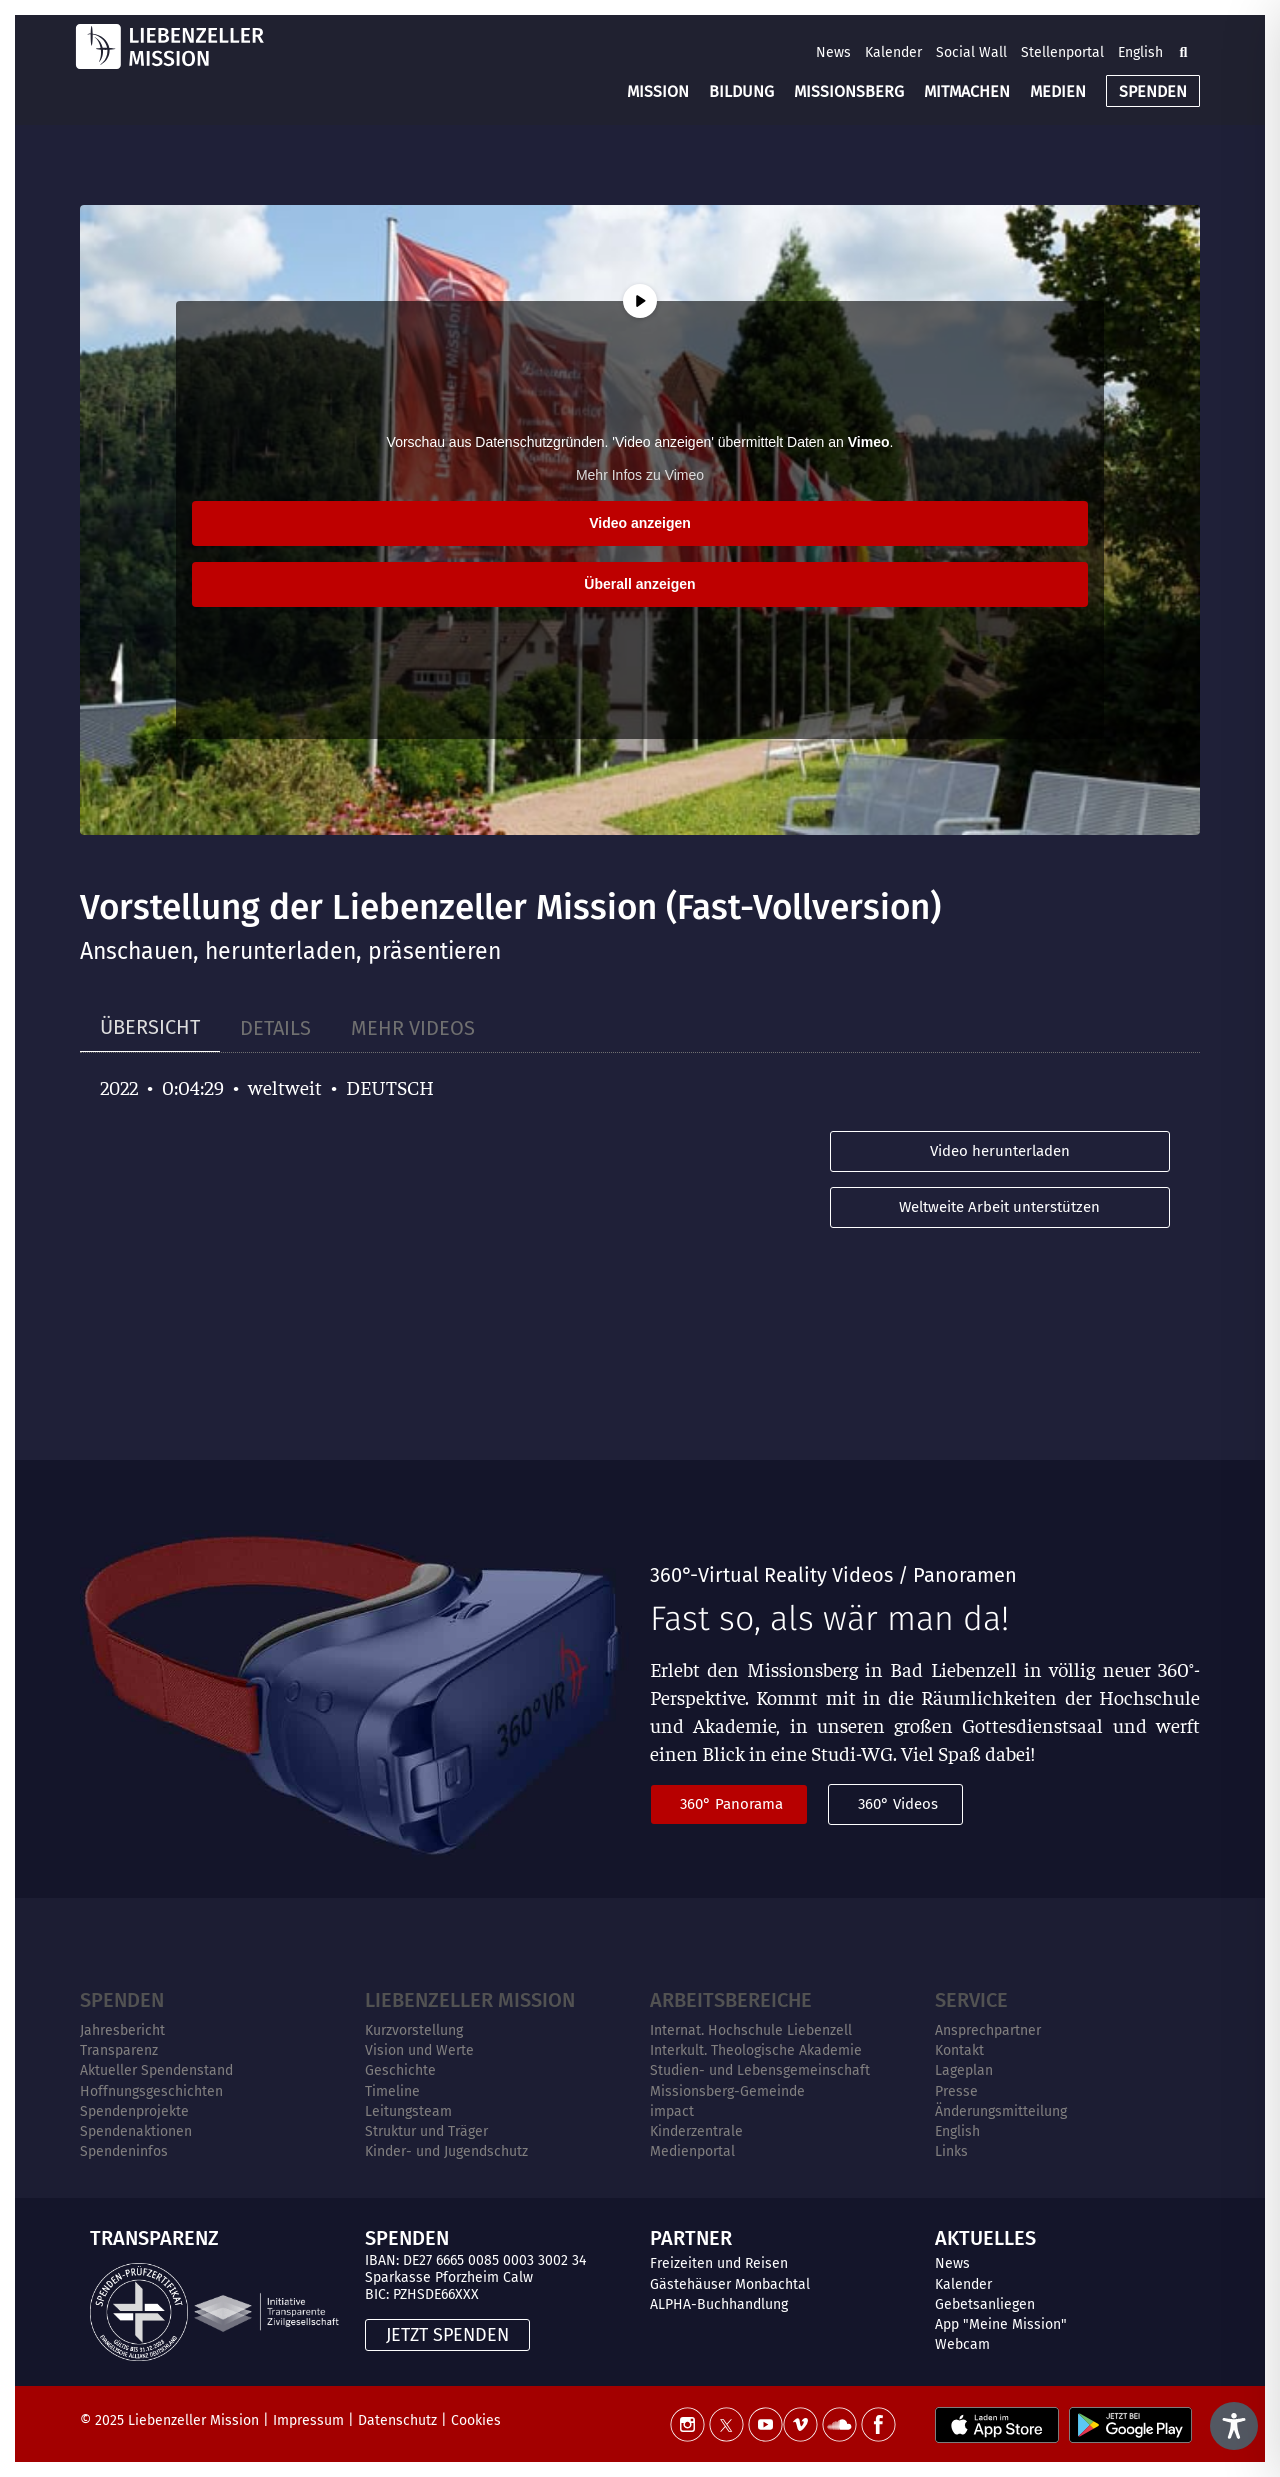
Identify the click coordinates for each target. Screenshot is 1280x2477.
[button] (1183, 52)
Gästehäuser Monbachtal (730, 2284)
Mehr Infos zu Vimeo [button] (640, 475)
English (1140, 52)
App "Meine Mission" (1001, 2324)
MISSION (658, 91)
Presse (956, 2091)
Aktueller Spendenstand (156, 2070)
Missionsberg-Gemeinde (727, 2091)
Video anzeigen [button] (640, 523)
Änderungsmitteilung (1001, 2111)
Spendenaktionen (136, 2131)
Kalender (893, 52)
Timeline (392, 2091)
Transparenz (119, 2050)
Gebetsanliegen (985, 2304)
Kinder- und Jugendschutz (446, 2151)
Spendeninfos (124, 2151)
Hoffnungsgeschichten (151, 2091)
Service (971, 2000)
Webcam (962, 2344)
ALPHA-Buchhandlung (719, 2304)
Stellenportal (1062, 52)
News (833, 52)
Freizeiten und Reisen (719, 2263)
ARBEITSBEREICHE (731, 2000)
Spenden (122, 2000)
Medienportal (692, 2151)
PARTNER (691, 2238)
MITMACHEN (967, 91)
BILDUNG (741, 91)
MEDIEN (1058, 91)
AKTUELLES (985, 2238)
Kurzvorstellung (414, 2030)
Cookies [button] (476, 2420)
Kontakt (959, 2050)
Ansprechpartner (988, 2030)
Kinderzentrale (696, 2131)
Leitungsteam (408, 2111)
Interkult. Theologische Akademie (756, 2050)
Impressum (308, 2420)
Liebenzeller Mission (470, 2000)
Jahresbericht (122, 2030)
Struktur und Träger (426, 2131)
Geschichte (400, 2070)
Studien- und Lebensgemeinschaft (760, 2070)
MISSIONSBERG (849, 91)
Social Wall (971, 52)
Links (951, 2151)
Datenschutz (397, 2420)
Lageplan (964, 2070)
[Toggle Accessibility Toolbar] (1234, 2426)
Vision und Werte (419, 2050)
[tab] (150, 1027)
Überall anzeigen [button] (639, 584)
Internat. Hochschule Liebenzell (751, 2030)
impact (672, 2111)
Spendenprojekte (134, 2111)
